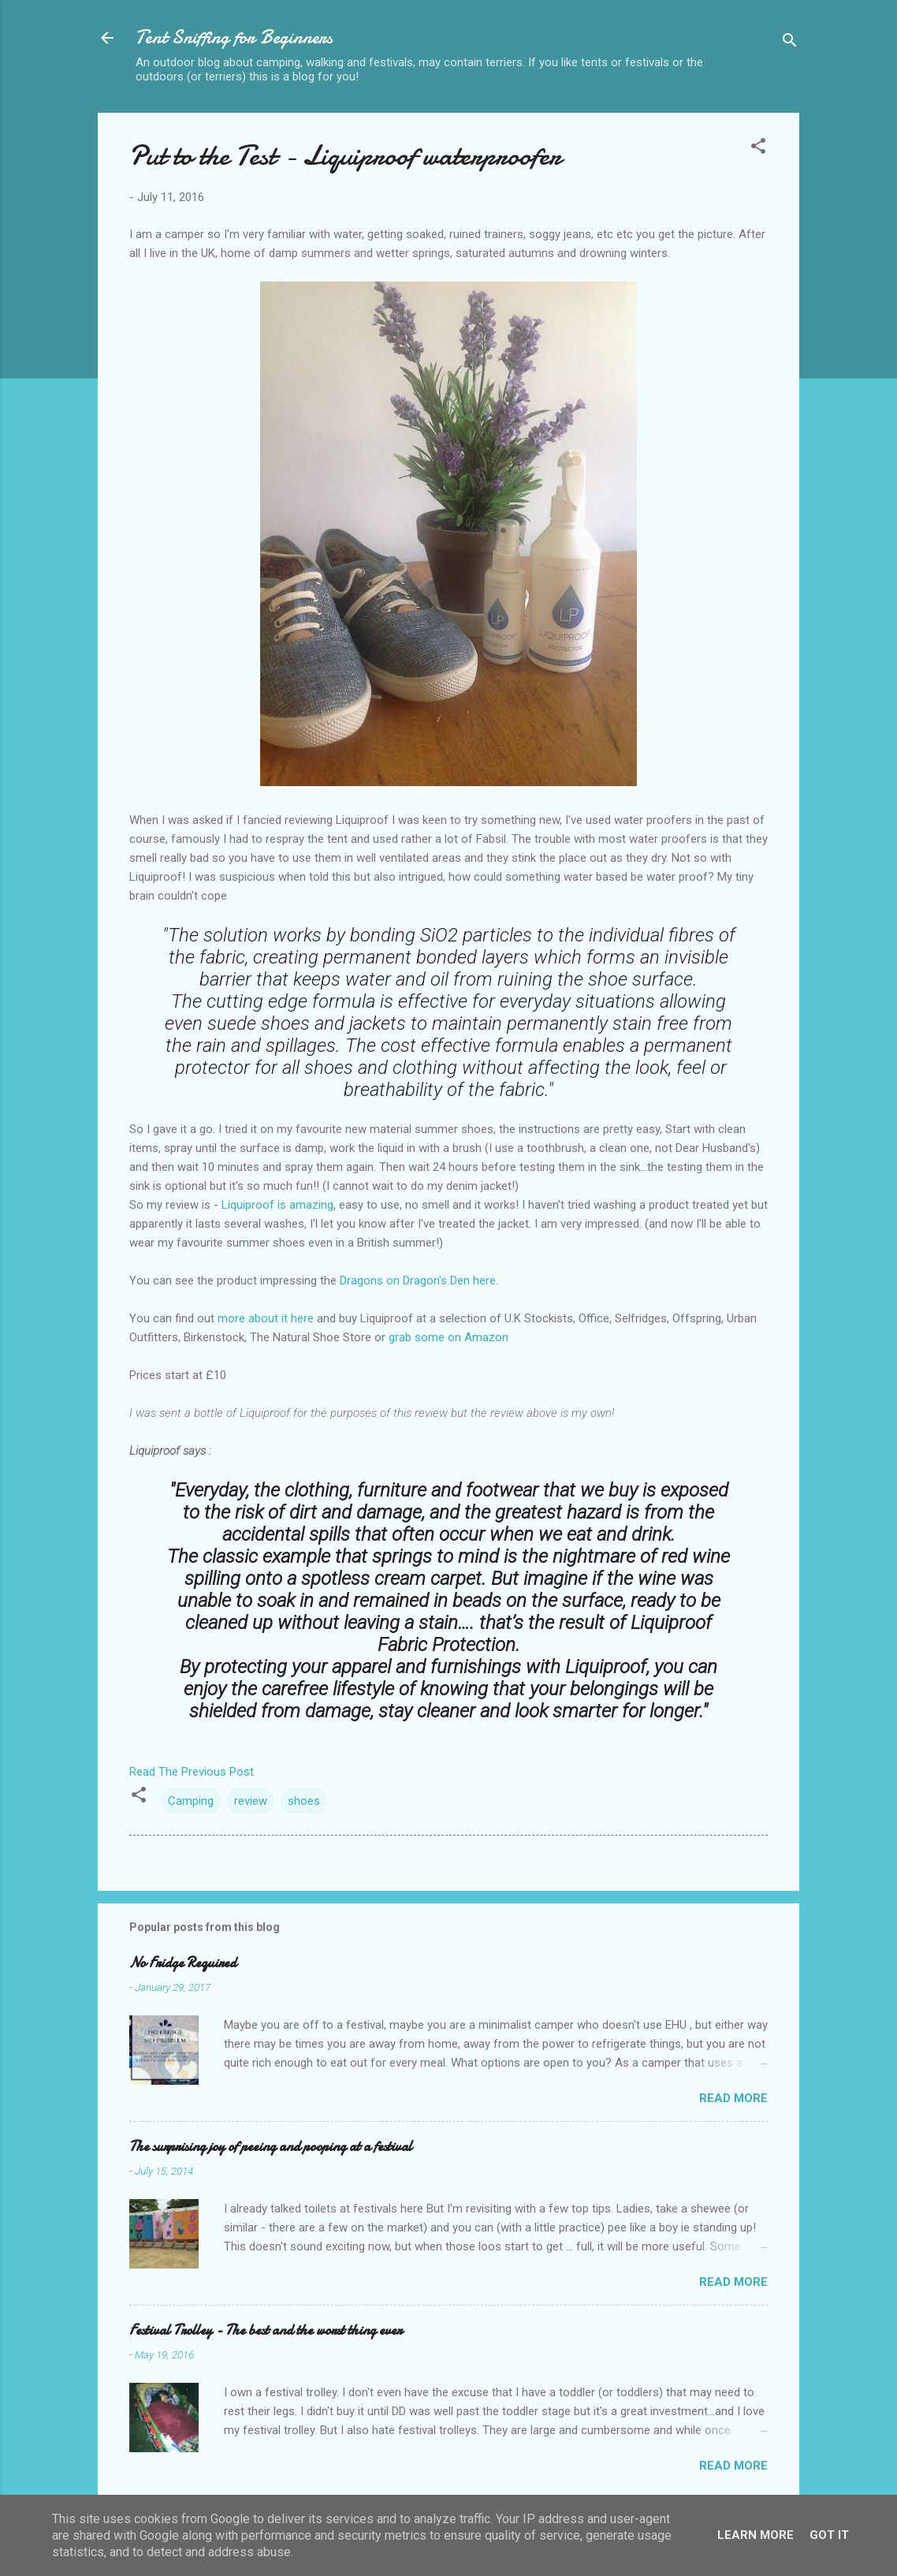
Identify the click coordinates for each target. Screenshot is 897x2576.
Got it (829, 2535)
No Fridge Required (182, 1963)
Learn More (755, 2535)
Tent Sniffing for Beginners (234, 37)
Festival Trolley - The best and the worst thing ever (265, 2330)
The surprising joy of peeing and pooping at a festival (270, 2147)
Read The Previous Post (191, 1772)
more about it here (266, 1318)
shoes (304, 1801)
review (250, 1801)
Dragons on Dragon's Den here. (419, 1280)
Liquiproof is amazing (277, 1205)
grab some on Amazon (448, 1337)
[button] (758, 148)
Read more (733, 2098)
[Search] (789, 43)
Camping (191, 1801)
